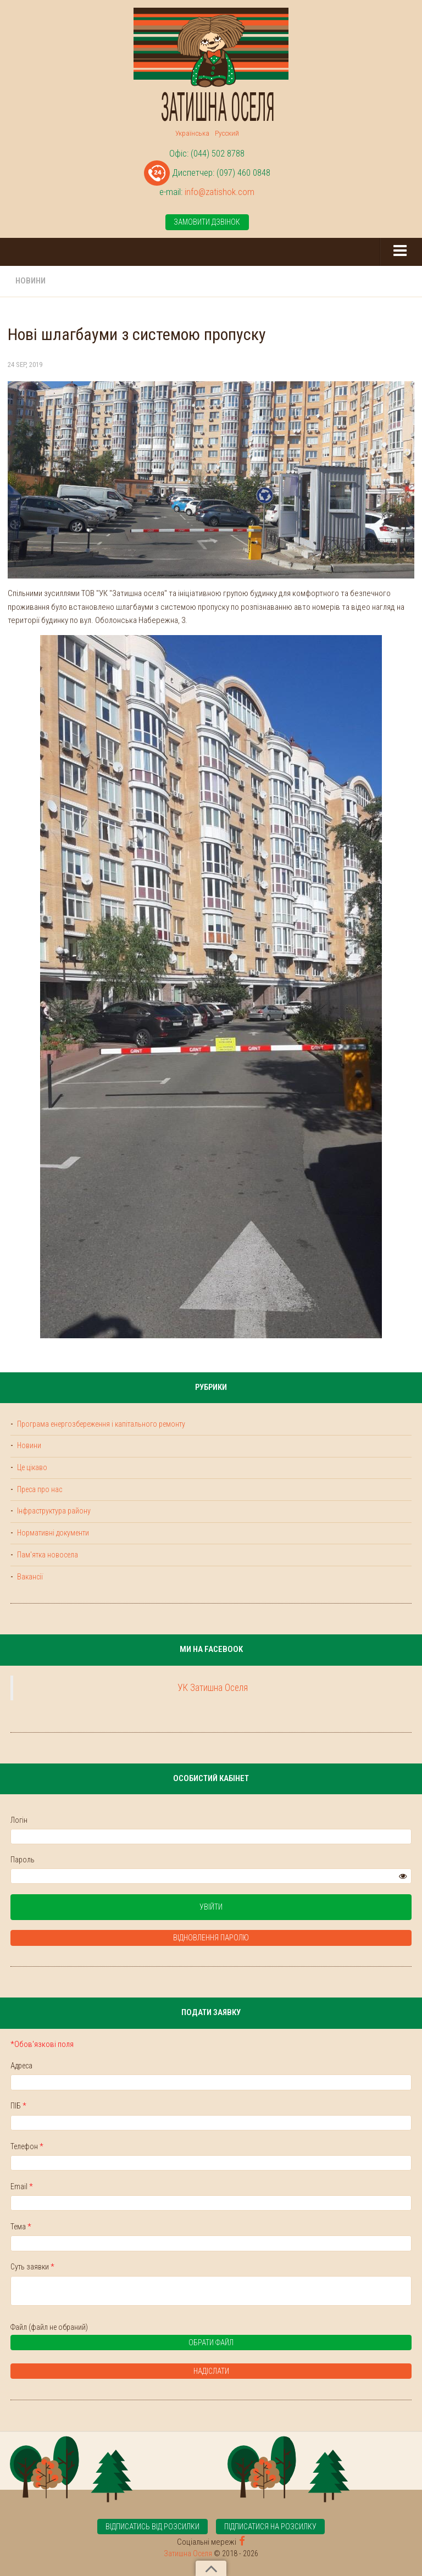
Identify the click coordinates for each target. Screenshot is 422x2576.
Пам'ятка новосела (46, 1554)
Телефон (26, 2146)
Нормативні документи (52, 1532)
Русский (227, 133)
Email (21, 2186)
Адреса (21, 2065)
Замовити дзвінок (207, 222)
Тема (20, 2227)
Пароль (22, 1859)
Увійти (211, 1906)
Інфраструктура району (53, 1510)
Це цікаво (31, 1467)
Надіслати (211, 2371)
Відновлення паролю (211, 1937)
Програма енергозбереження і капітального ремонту (100, 1424)
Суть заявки (32, 2267)
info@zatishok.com (219, 191)
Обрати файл (126, 2344)
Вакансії (29, 1576)
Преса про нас (38, 1489)
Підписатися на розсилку (270, 2526)
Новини (30, 281)
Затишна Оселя (188, 2553)
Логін (18, 1820)
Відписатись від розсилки (152, 2526)
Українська (192, 133)
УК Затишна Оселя (212, 1687)
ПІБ (18, 2106)
